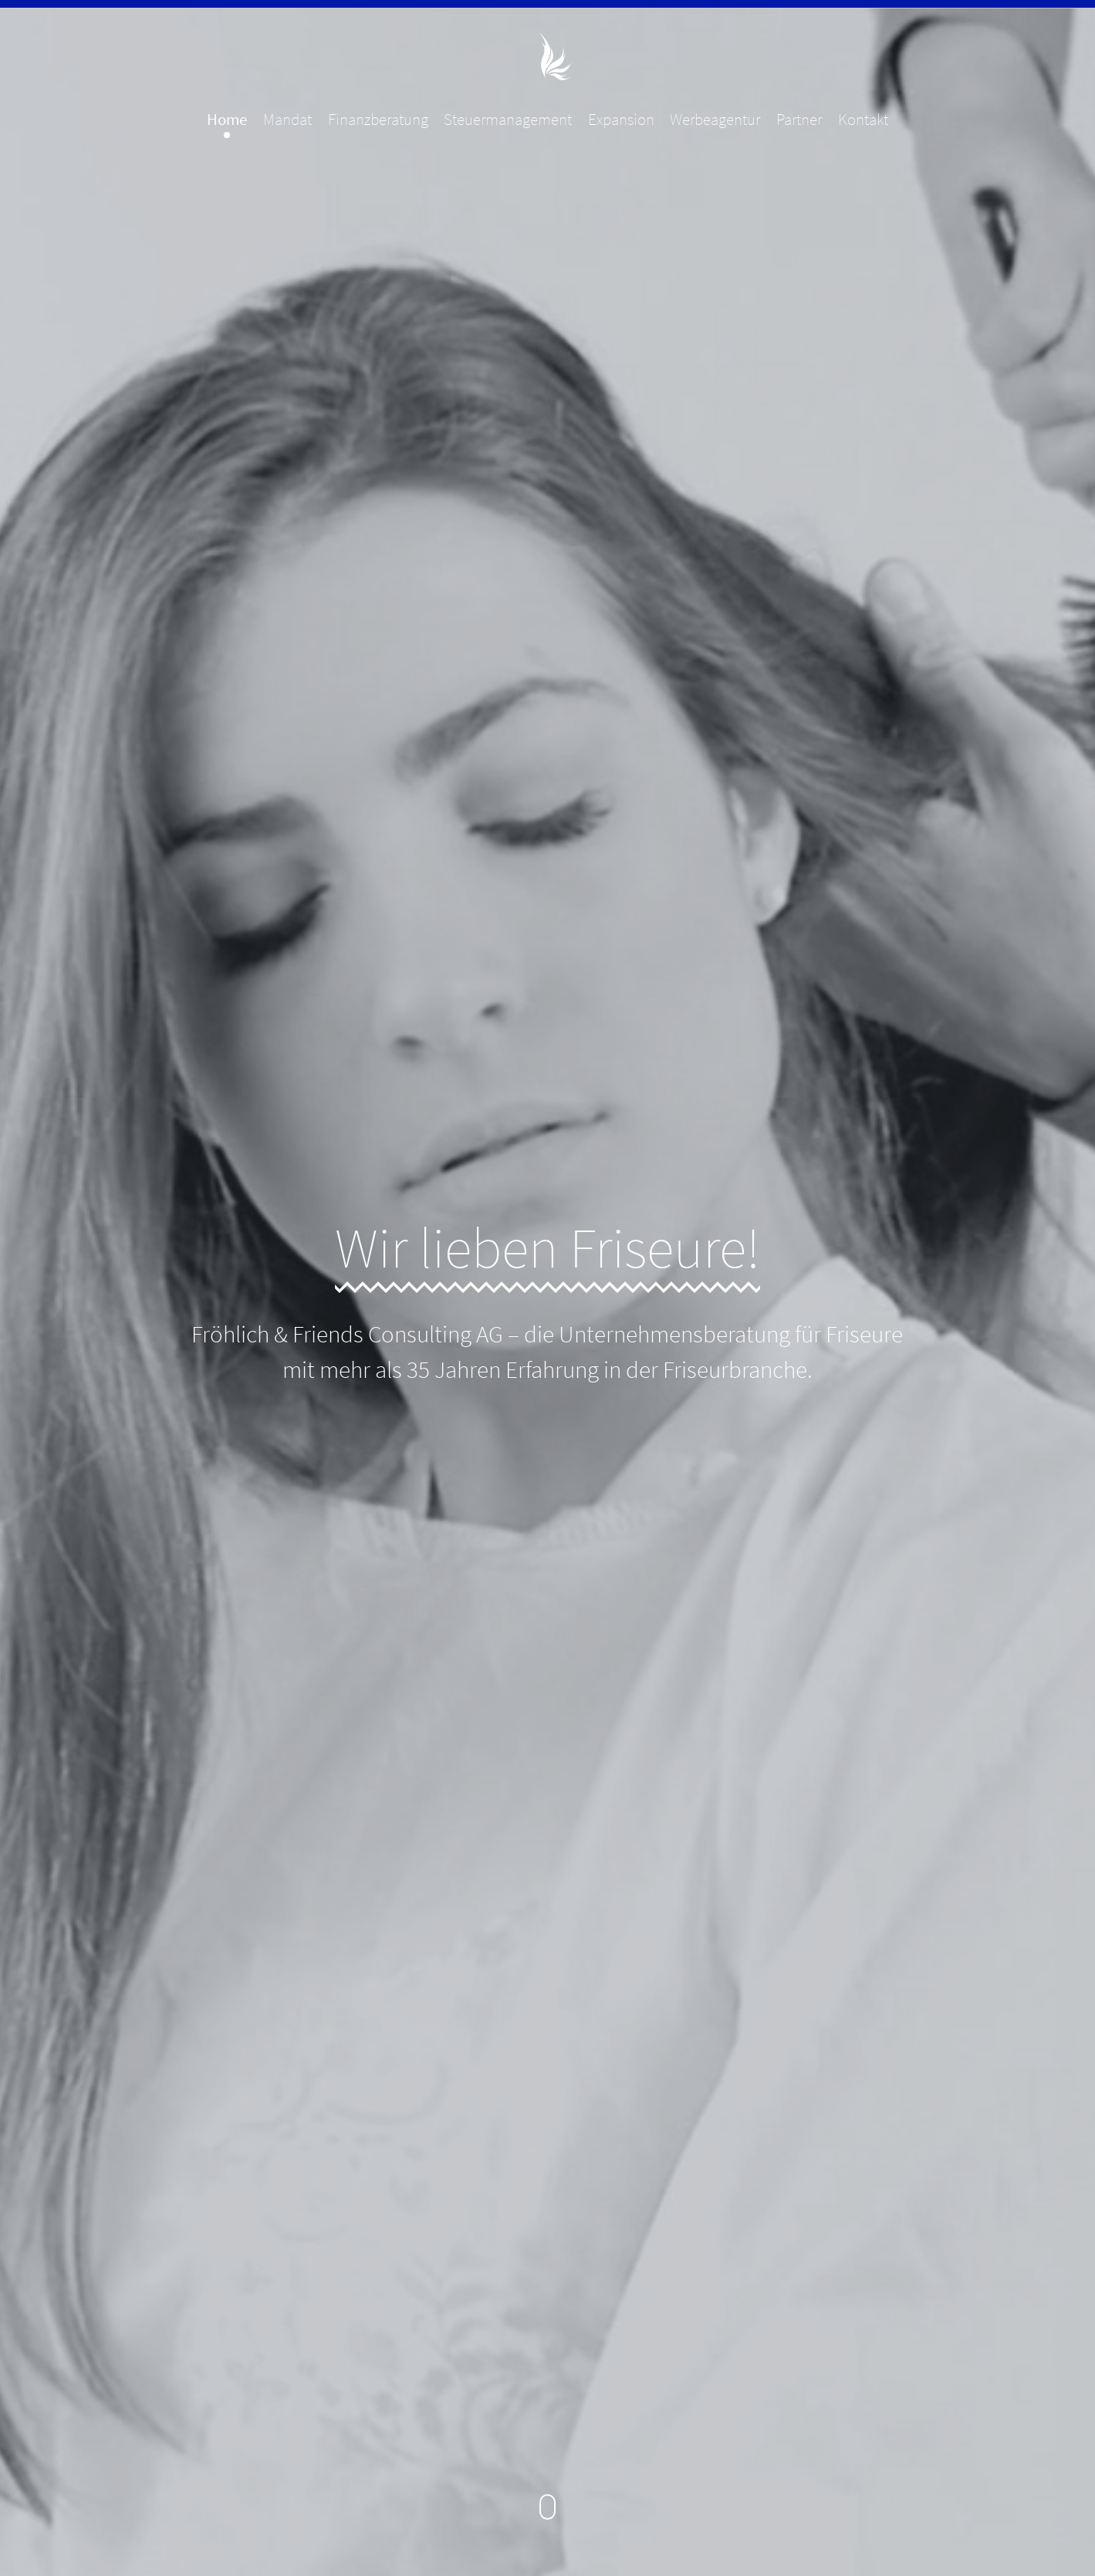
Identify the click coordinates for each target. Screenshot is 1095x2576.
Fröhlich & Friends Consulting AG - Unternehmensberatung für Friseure (547, 56)
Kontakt (863, 120)
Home (227, 120)
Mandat (287, 120)
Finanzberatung (378, 120)
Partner (799, 120)
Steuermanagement (508, 120)
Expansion (621, 120)
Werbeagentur (715, 120)
